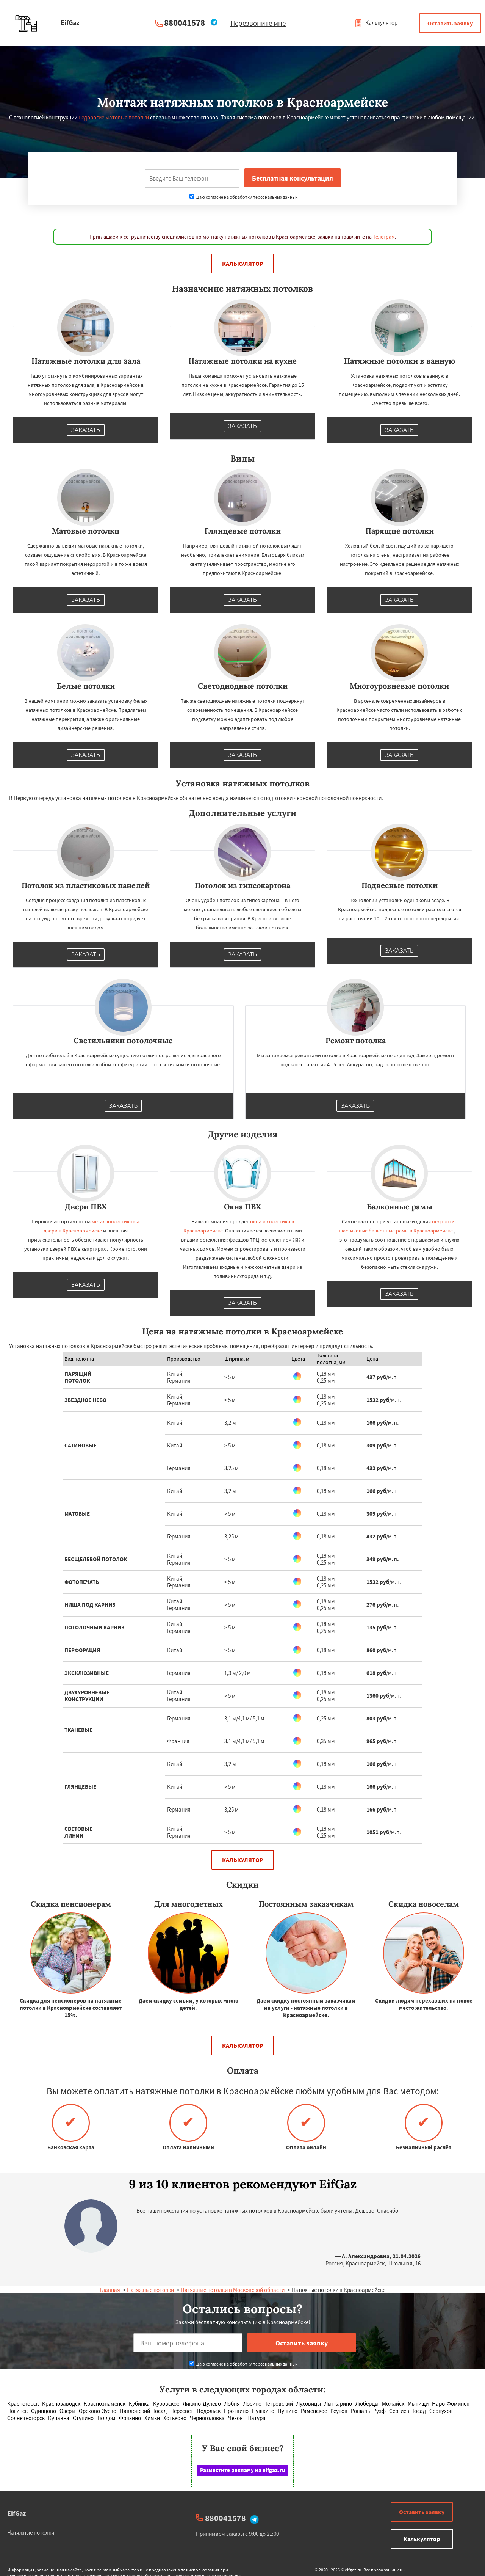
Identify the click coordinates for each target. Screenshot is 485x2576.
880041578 (184, 22)
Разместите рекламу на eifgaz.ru (242, 2470)
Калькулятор (376, 22)
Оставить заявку (450, 23)
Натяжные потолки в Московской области (233, 2289)
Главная (110, 2289)
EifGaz (16, 2513)
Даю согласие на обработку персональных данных (243, 197)
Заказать (85, 430)
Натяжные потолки (150, 2289)
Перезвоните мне (258, 23)
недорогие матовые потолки (113, 117)
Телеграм (384, 236)
